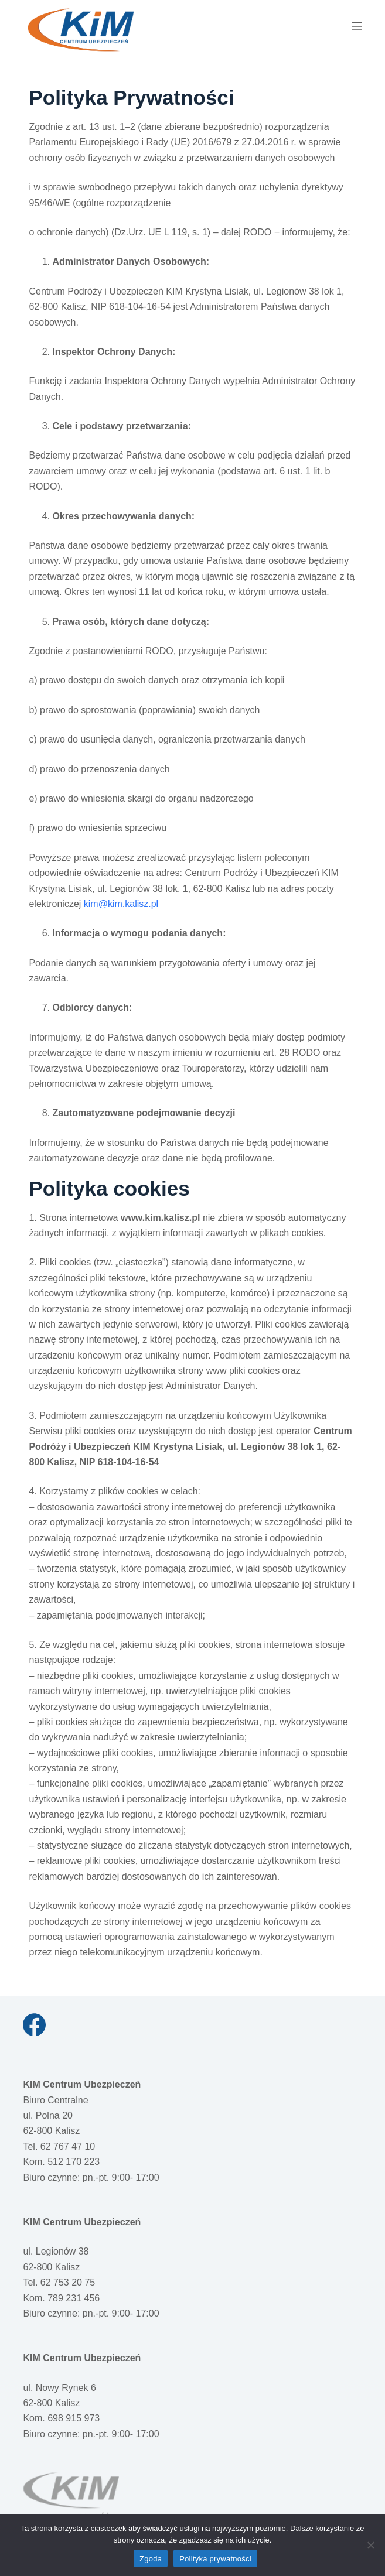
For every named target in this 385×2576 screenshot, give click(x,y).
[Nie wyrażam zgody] (370, 2545)
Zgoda (150, 2558)
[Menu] (357, 26)
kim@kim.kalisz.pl (121, 904)
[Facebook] (34, 2024)
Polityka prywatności (215, 2558)
